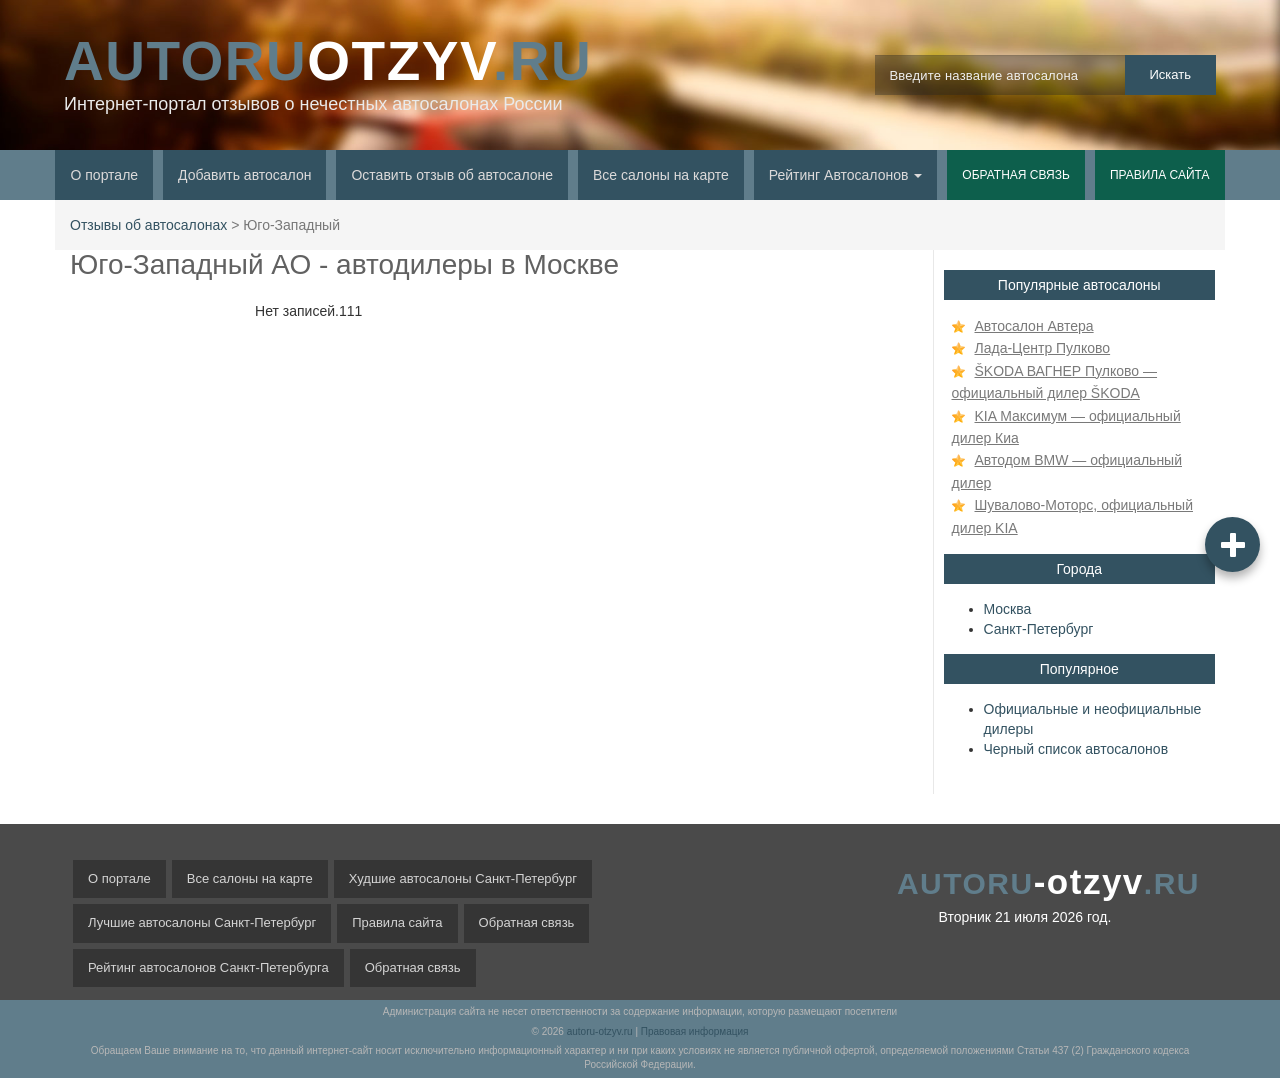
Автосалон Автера (1034, 326)
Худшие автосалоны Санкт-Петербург (463, 878)
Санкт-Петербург (1039, 629)
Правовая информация (695, 1031)
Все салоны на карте (661, 175)
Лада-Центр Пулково (1043, 348)
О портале (104, 175)
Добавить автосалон (244, 175)
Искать (1171, 74)
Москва (1008, 609)
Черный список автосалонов (1076, 749)
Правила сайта (1160, 175)
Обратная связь (1016, 175)
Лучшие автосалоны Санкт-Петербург (202, 922)
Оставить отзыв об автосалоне (452, 175)
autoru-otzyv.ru (600, 1031)
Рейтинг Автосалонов (846, 175)
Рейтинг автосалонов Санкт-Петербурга (208, 967)
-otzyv (1048, 881)
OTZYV (328, 61)
